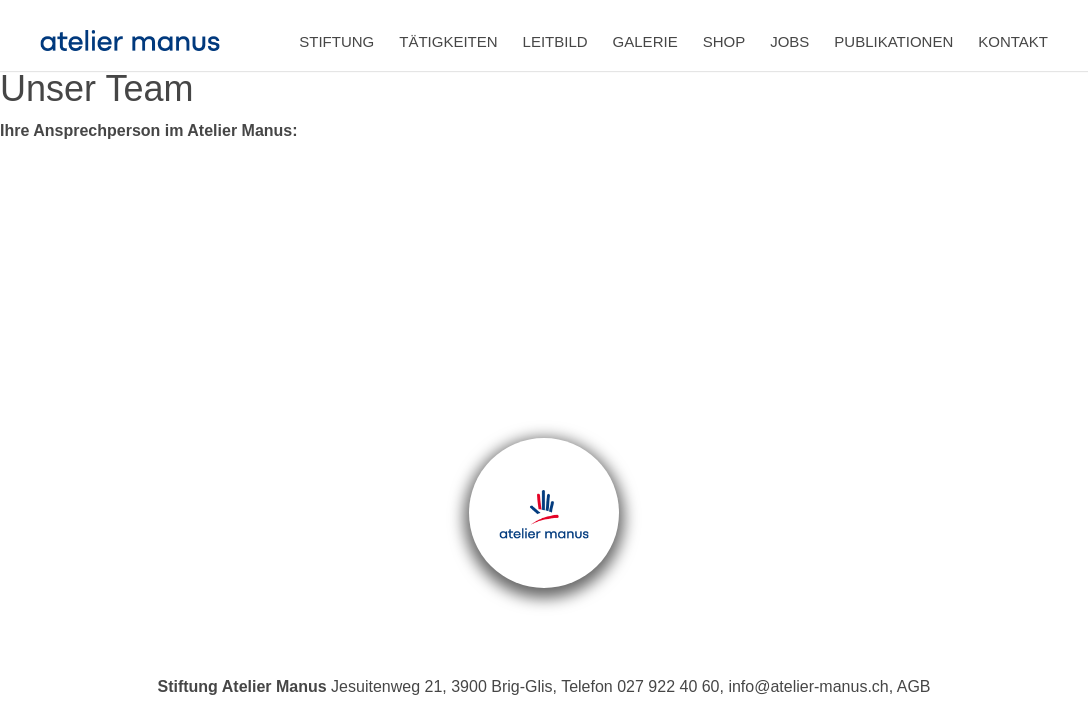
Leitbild (555, 41)
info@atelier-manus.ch (808, 686)
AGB (914, 686)
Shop (724, 41)
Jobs (789, 41)
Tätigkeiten (448, 41)
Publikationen (893, 41)
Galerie (645, 41)
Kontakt (1013, 41)
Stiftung (336, 41)
